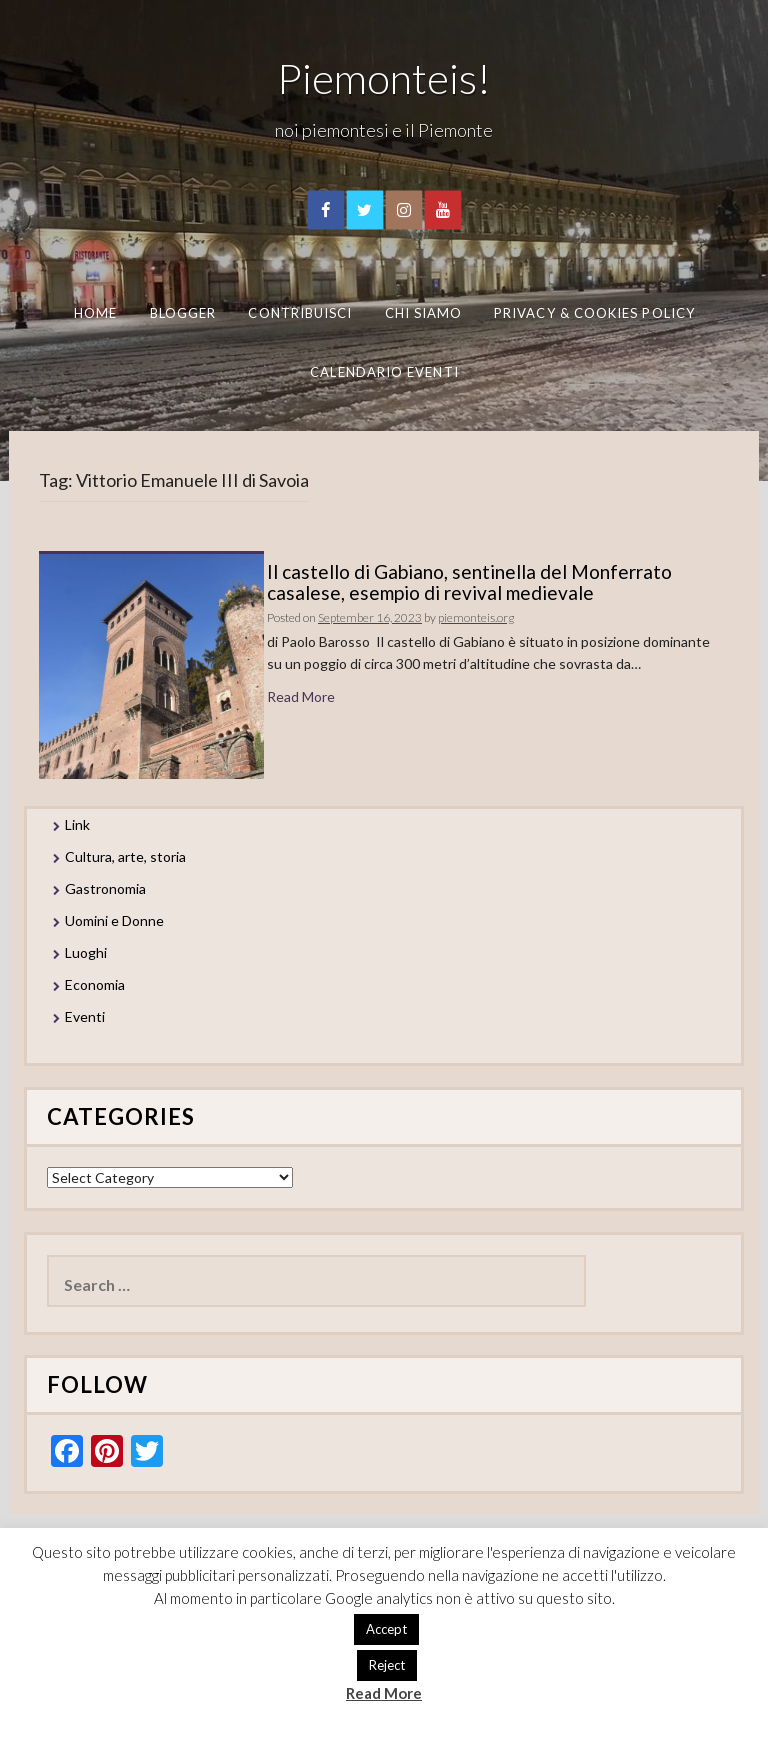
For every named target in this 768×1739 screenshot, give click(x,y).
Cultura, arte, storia (125, 856)
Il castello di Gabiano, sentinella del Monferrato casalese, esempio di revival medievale (469, 582)
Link (77, 824)
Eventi (85, 1016)
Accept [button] (386, 1629)
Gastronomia (105, 888)
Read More (301, 696)
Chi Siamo (424, 313)
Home (95, 313)
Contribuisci (300, 313)
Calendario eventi (384, 371)
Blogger (183, 313)
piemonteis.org (476, 617)
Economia (95, 984)
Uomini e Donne (114, 920)
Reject (387, 1665)
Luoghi (86, 952)
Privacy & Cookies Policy (594, 313)
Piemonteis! (384, 78)
